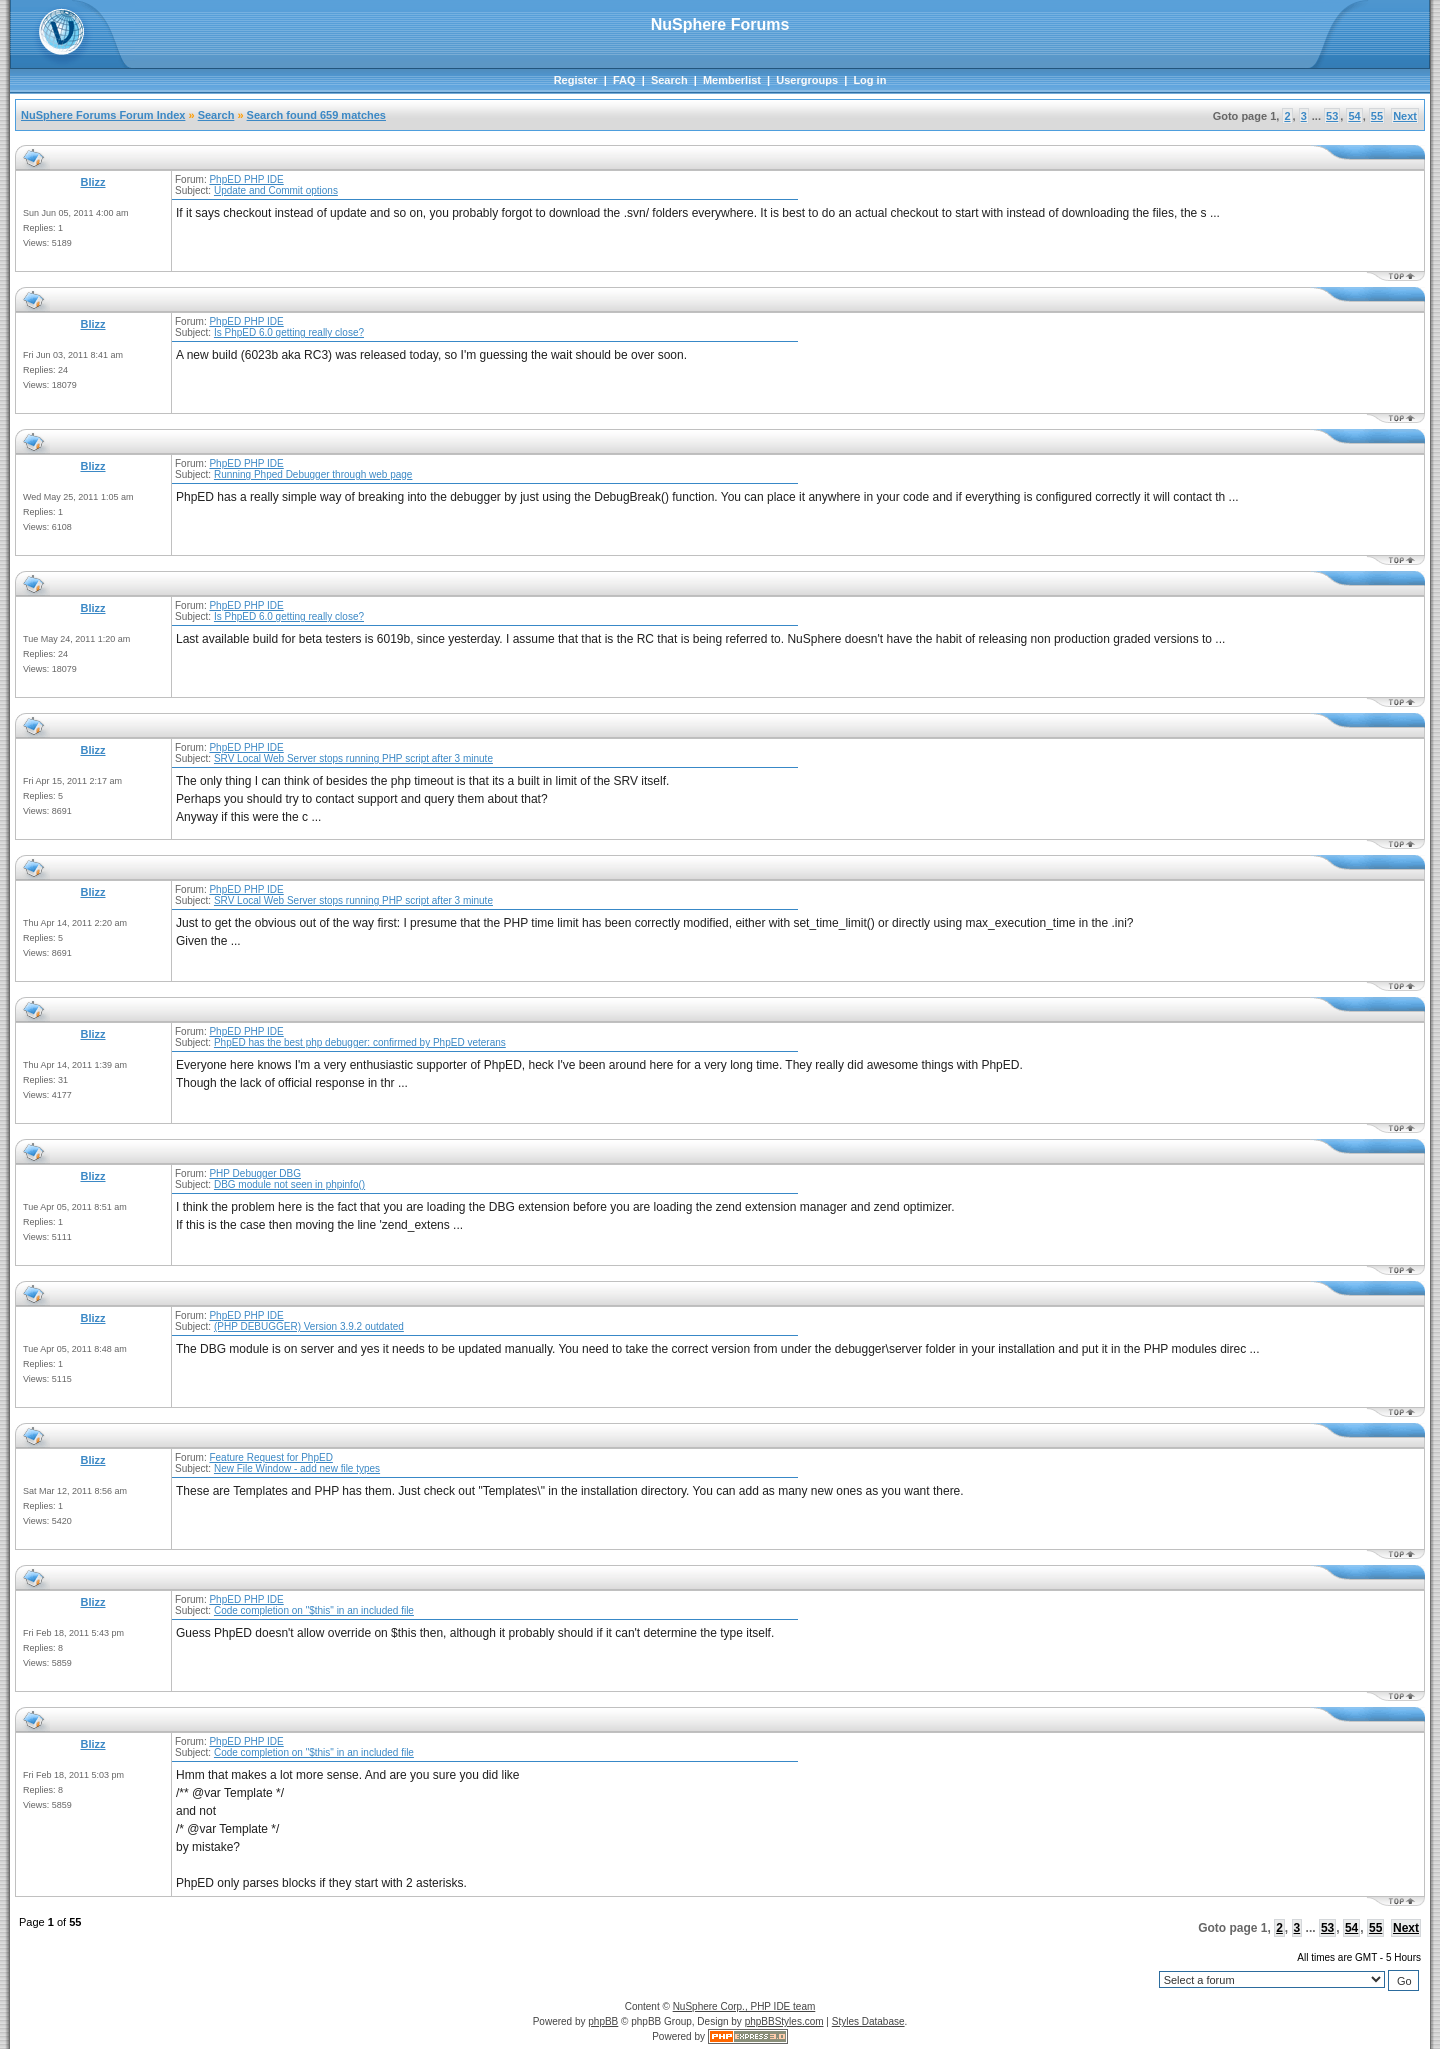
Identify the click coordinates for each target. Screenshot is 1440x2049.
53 (1332, 116)
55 (1377, 116)
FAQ (624, 80)
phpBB (603, 2021)
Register (576, 80)
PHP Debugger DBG (255, 1173)
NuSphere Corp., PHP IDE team (744, 2006)
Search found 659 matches (316, 115)
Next (1405, 116)
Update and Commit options (276, 190)
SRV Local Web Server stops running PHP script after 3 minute (353, 758)
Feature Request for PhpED (270, 1457)
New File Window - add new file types (297, 1468)
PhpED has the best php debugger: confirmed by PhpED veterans (360, 1042)
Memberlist (732, 80)
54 (1354, 116)
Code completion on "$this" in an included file (314, 1610)
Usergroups (807, 80)
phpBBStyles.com (784, 2021)
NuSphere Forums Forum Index (103, 115)
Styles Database (868, 2021)
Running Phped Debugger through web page (313, 474)
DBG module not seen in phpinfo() (289, 1184)
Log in (869, 80)
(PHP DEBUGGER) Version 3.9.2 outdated (309, 1326)
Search (669, 80)
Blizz (92, 182)
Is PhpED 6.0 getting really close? (289, 332)
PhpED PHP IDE (246, 179)
